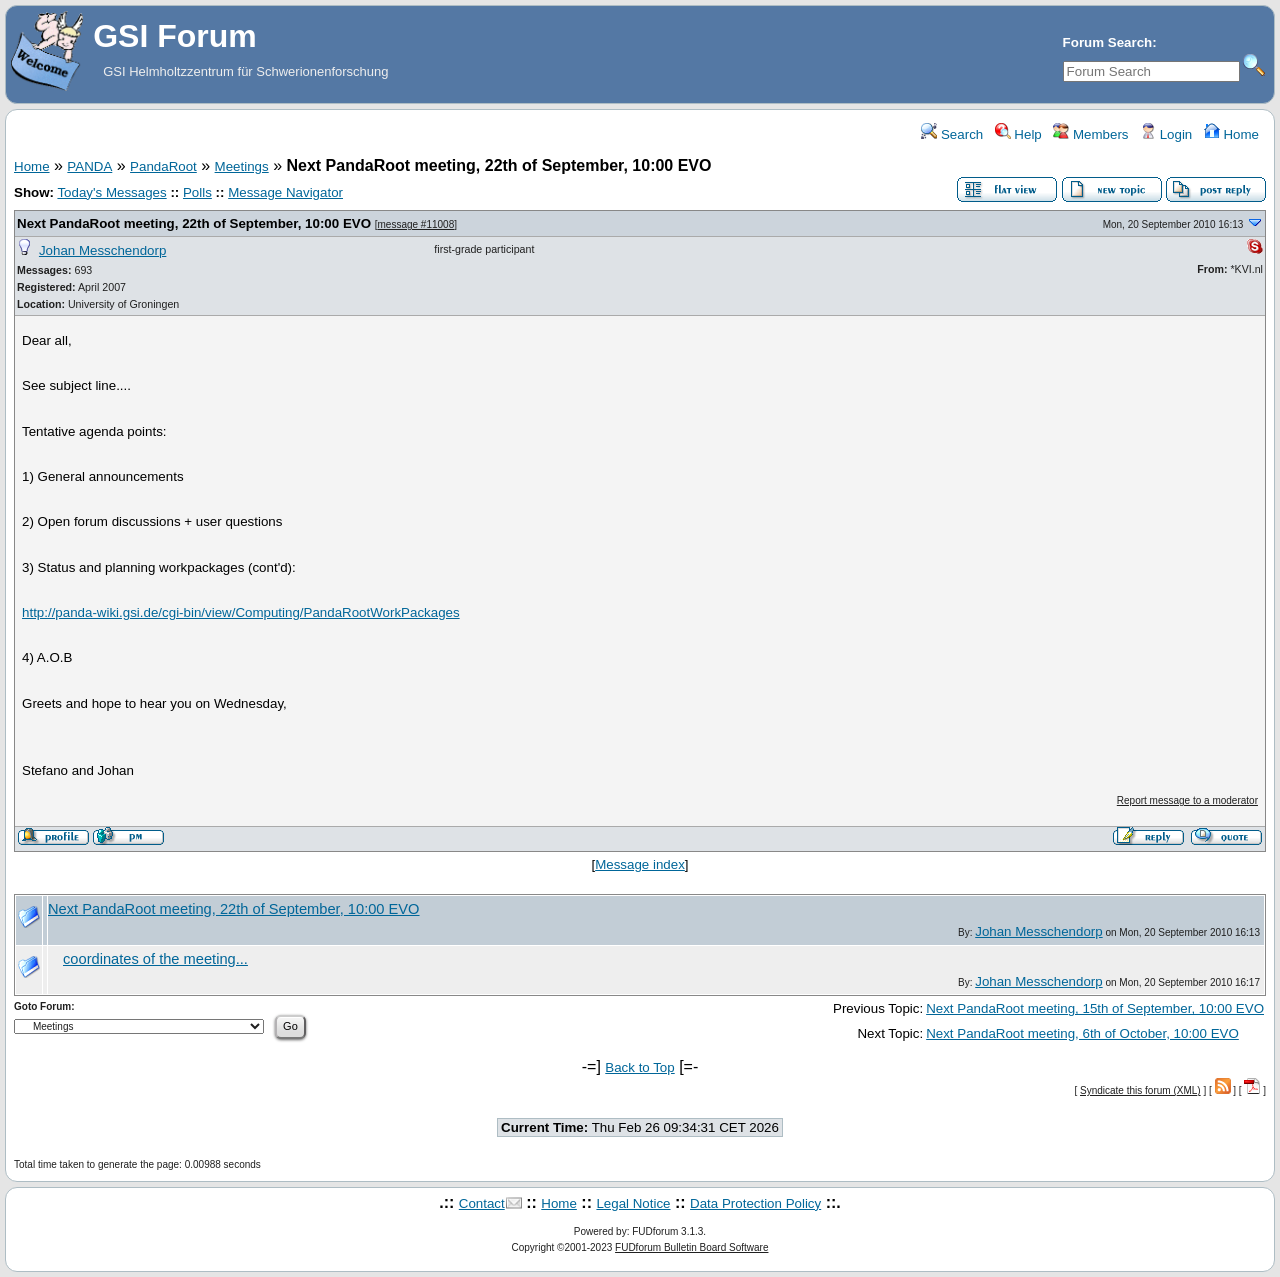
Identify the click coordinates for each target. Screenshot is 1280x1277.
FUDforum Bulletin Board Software (691, 1247)
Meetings (242, 166)
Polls (197, 192)
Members (1090, 134)
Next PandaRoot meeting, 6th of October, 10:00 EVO (1082, 1033)
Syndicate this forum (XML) (1140, 1090)
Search (952, 134)
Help (1018, 134)
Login (1166, 134)
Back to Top (639, 1067)
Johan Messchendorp (102, 250)
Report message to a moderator (1187, 800)
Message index (640, 864)
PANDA (89, 166)
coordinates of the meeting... (155, 959)
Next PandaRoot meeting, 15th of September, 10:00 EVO (1095, 1008)
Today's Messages (111, 192)
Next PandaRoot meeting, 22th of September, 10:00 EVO (194, 223)
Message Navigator (285, 192)
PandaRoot (163, 166)
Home (1231, 134)
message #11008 (416, 224)
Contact (482, 1203)
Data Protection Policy (755, 1203)
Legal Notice (633, 1203)
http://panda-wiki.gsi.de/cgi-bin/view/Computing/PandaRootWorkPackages (241, 612)
